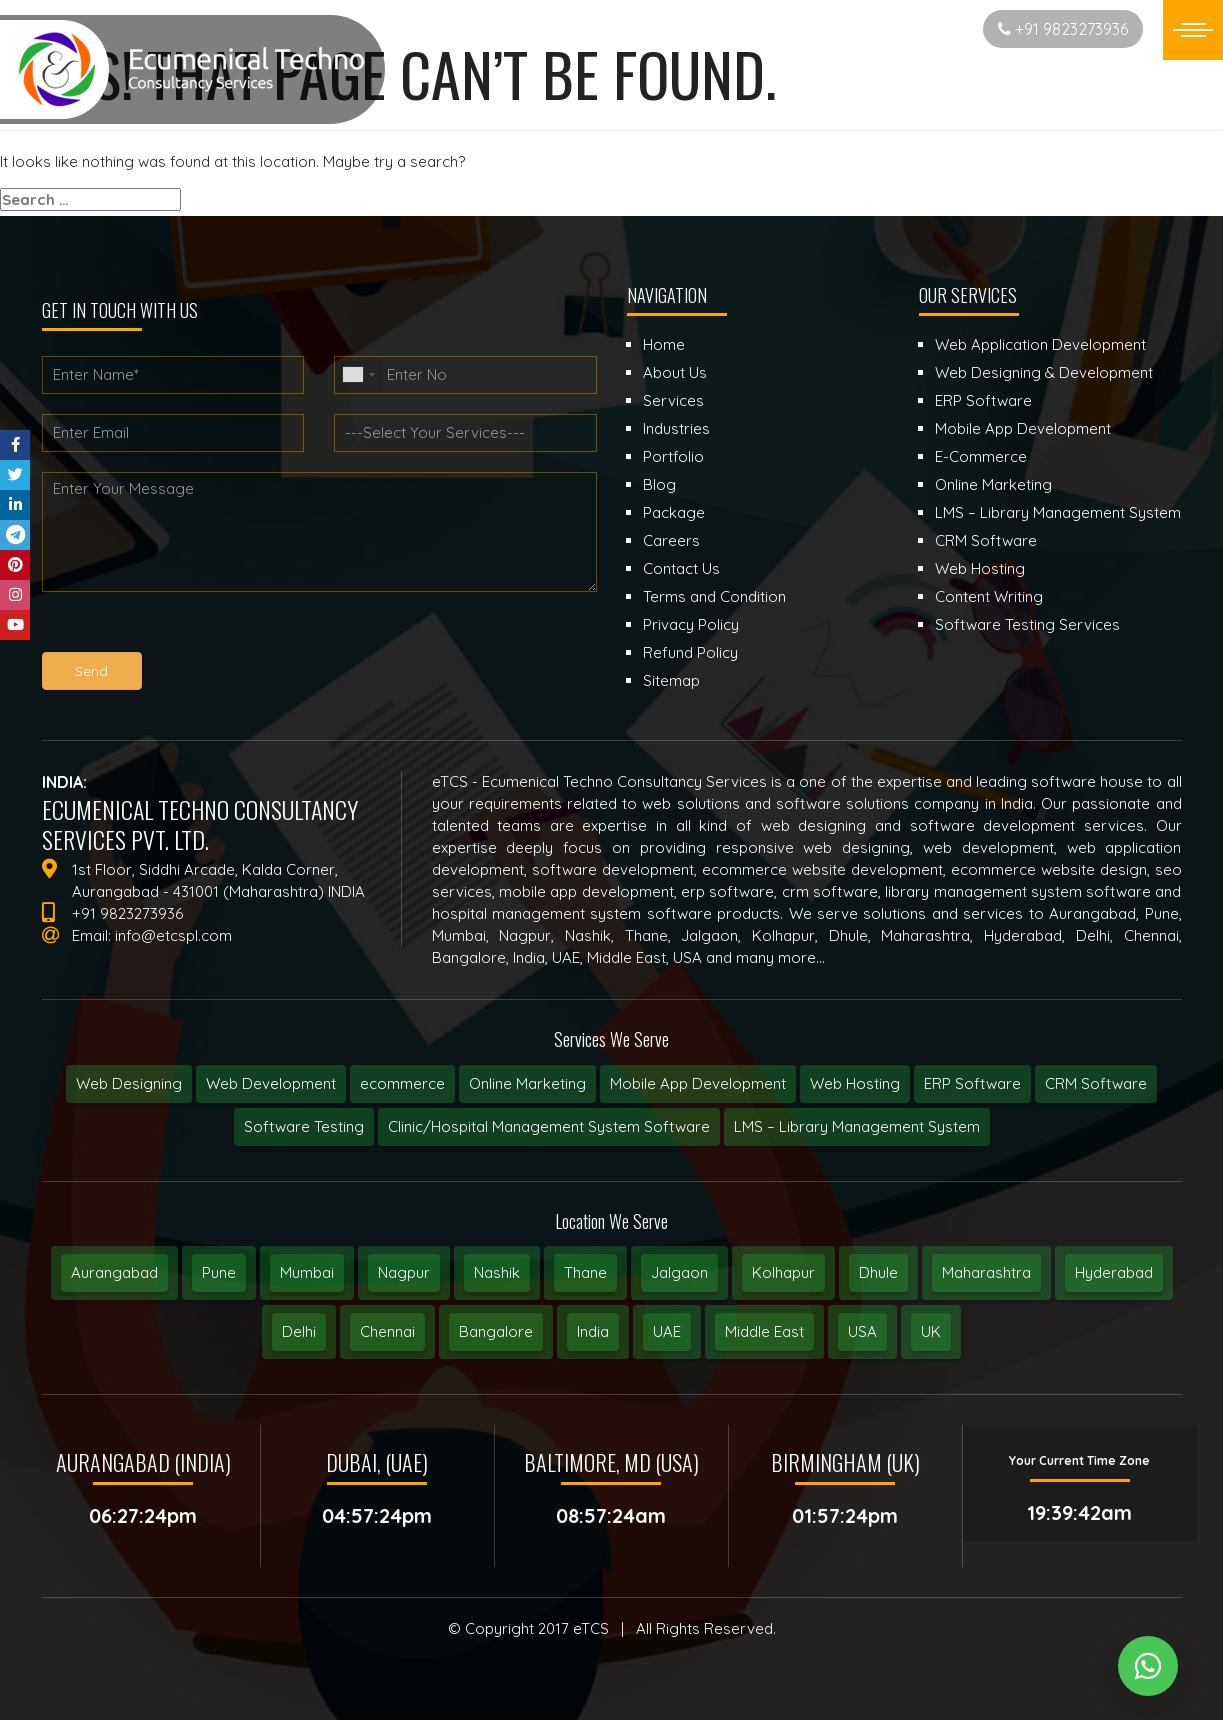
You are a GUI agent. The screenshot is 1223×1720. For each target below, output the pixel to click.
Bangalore (496, 1331)
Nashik (497, 1272)
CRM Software (1096, 1083)
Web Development (271, 1083)
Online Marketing (527, 1083)
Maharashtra (986, 1272)
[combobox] (358, 375)
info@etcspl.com (173, 935)
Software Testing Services (1027, 624)
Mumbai (307, 1272)
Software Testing (304, 1126)
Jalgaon (679, 1272)
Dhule (878, 1272)
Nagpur (404, 1272)
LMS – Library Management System (857, 1126)
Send (91, 671)
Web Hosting (855, 1083)
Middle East (764, 1331)
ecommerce (402, 1083)
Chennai (387, 1331)
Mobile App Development (698, 1083)
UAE (667, 1331)
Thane (585, 1272)
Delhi (299, 1331)
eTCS (591, 1628)
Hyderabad (1114, 1272)
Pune (219, 1272)
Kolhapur (783, 1272)
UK (931, 1331)
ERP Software (972, 1083)
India (593, 1331)
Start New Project (889, 28)
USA (862, 1331)
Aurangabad (114, 1272)
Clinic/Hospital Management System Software (549, 1126)
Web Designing (129, 1083)
